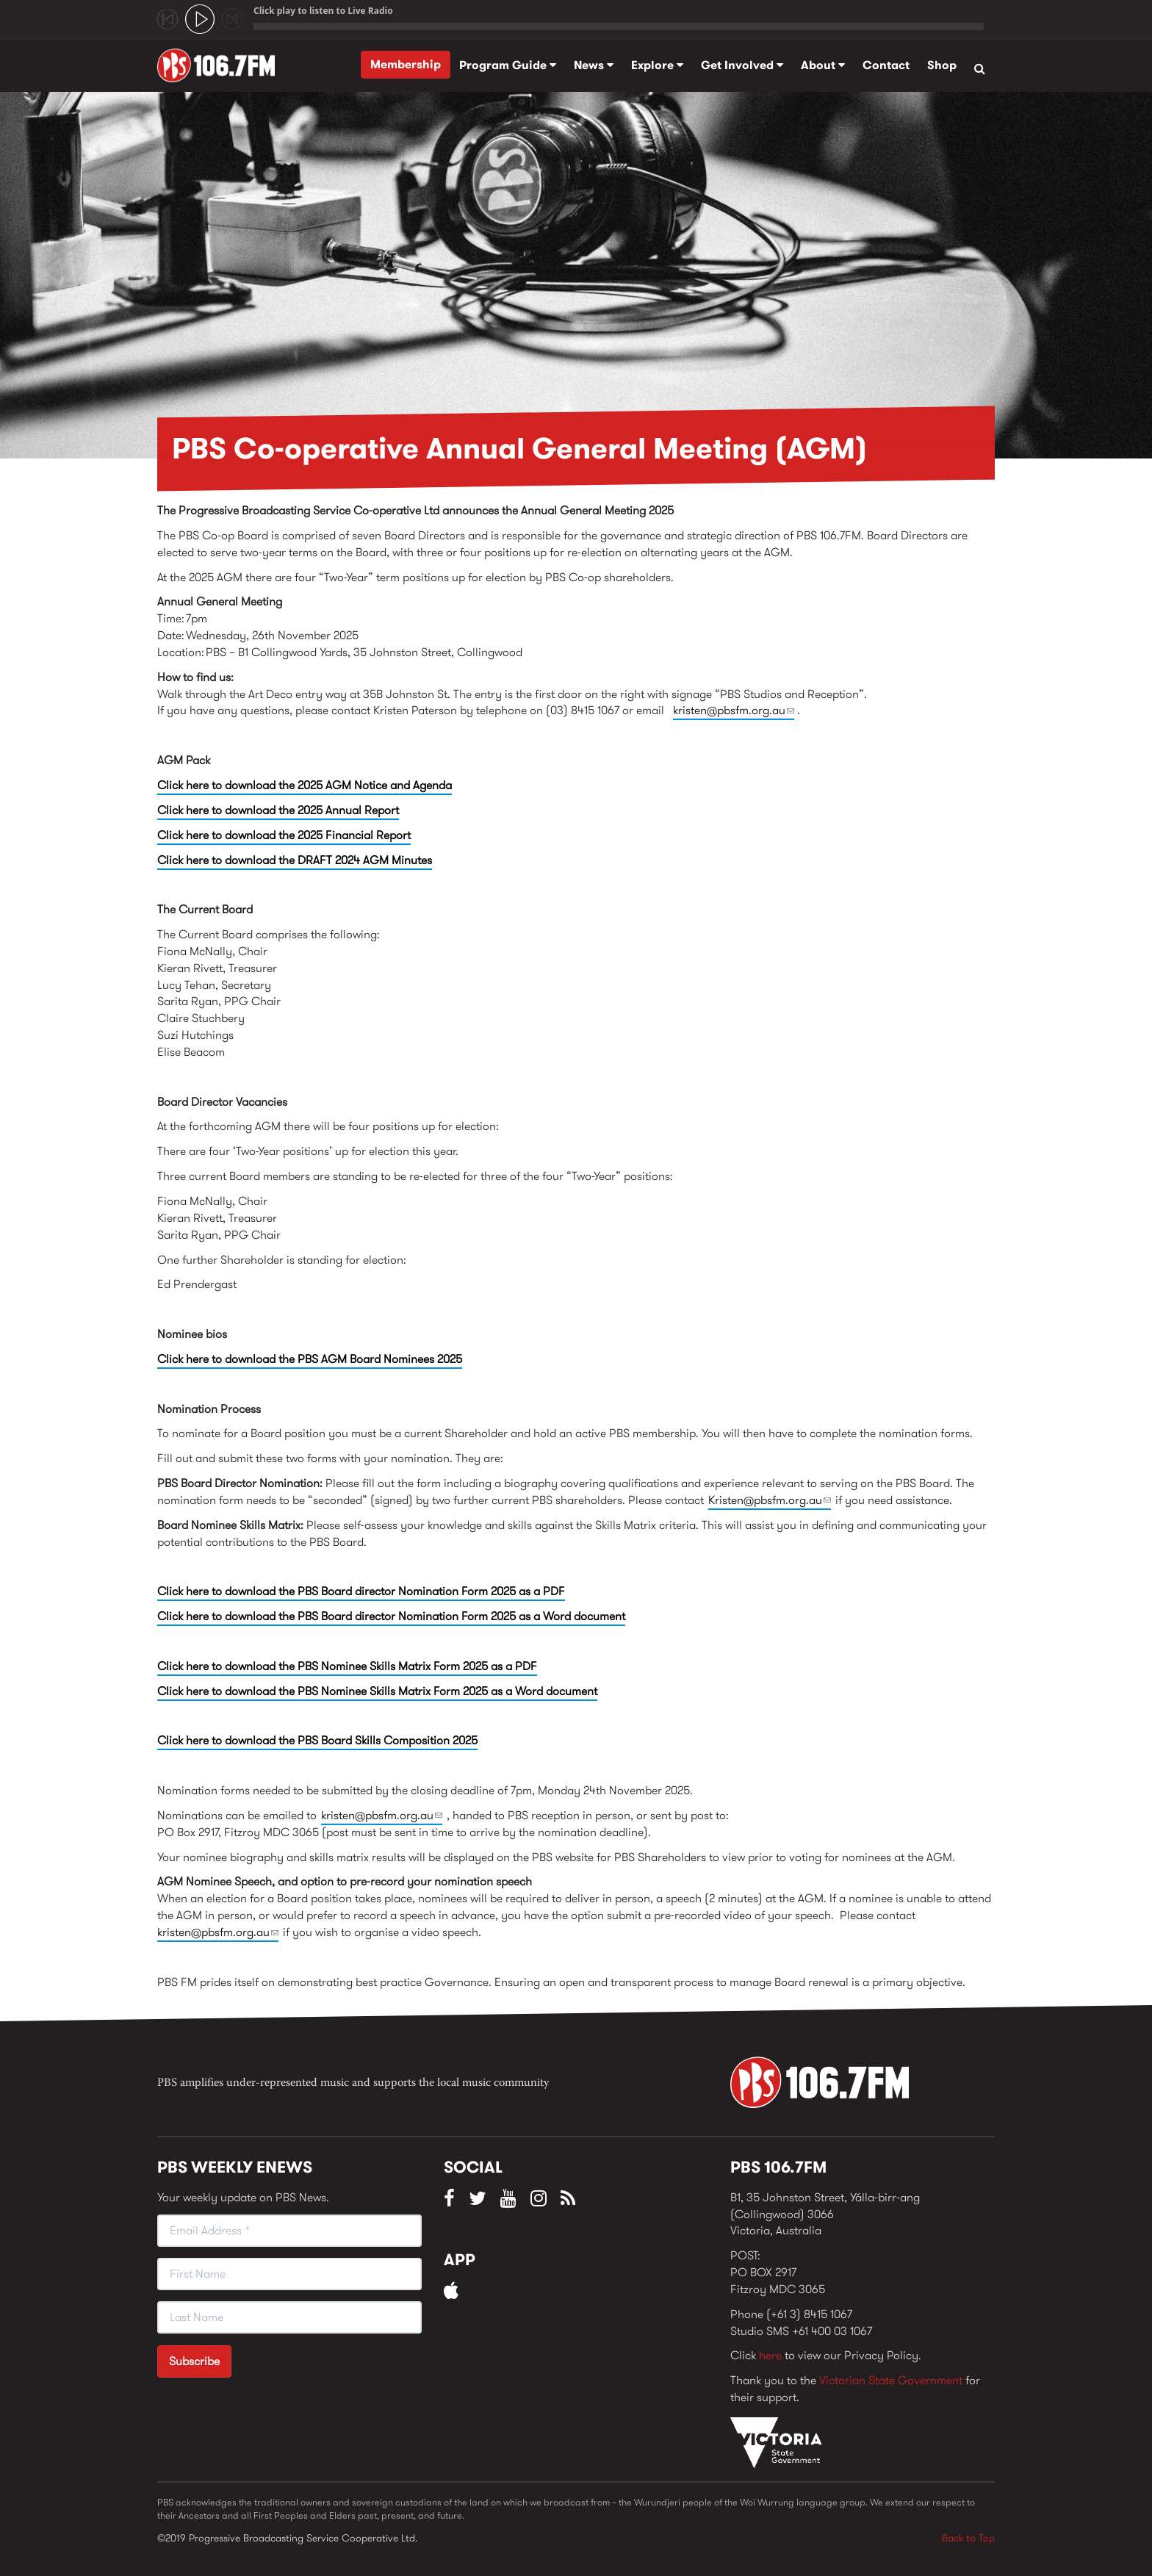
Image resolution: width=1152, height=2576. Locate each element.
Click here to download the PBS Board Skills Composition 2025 (317, 1740)
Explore (657, 65)
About (823, 65)
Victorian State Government (890, 2380)
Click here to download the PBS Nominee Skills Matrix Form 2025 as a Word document (377, 1691)
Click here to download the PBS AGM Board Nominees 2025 (309, 1358)
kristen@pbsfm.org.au (733, 710)
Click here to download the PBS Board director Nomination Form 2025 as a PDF (361, 1591)
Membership (405, 64)
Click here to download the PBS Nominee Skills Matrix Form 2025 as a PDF (347, 1666)
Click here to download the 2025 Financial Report (284, 835)
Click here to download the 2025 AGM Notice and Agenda (304, 785)
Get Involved (742, 65)
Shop (942, 65)
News (593, 65)
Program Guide (507, 65)
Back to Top (968, 2537)
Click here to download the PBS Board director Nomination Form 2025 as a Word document (391, 1616)
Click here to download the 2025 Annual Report (278, 810)
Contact (886, 65)
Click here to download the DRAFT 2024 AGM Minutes (294, 860)
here (770, 2355)
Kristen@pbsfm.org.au (769, 1500)
